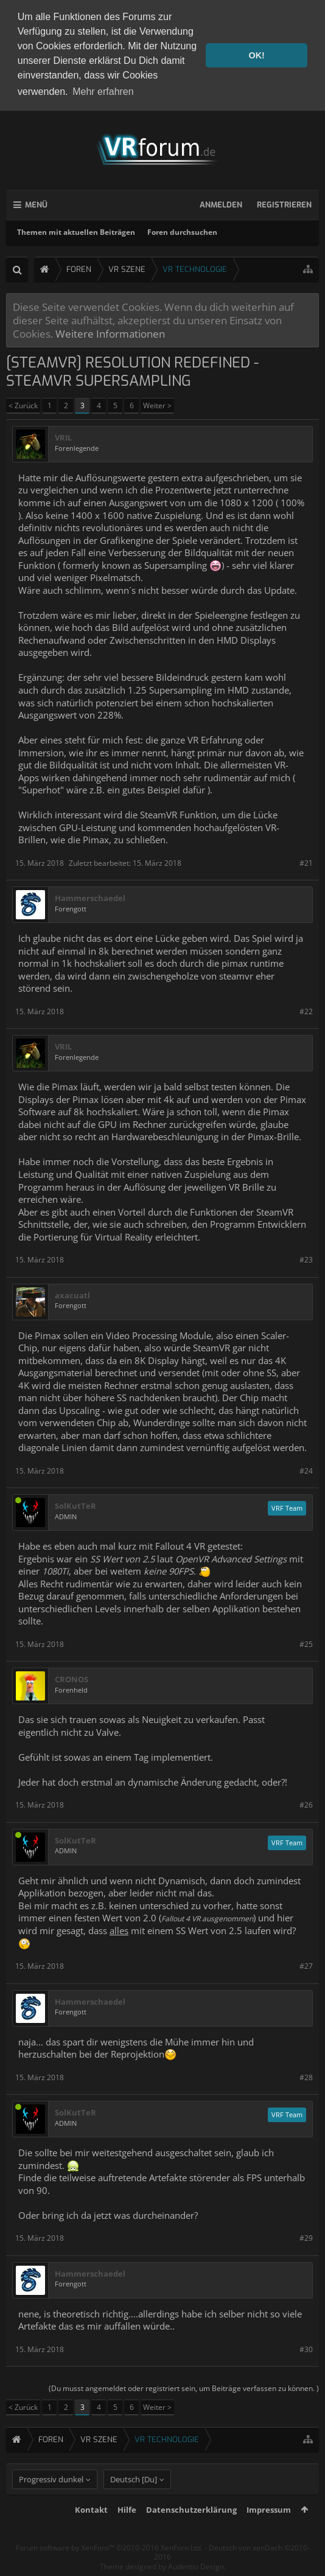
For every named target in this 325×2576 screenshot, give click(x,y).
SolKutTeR (75, 1504)
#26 (306, 1803)
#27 (306, 1964)
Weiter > (157, 403)
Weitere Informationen (110, 331)
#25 (306, 1641)
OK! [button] (256, 55)
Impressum (268, 2529)
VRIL (63, 435)
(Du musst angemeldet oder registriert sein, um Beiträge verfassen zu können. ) (184, 2386)
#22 (306, 1009)
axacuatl (72, 1293)
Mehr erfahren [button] (103, 91)
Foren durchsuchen (182, 230)
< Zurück (23, 403)
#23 (306, 1257)
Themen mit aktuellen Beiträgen (76, 230)
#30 (306, 2346)
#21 (306, 860)
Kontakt (91, 2529)
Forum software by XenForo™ (109, 2568)
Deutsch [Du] (133, 2499)
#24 (306, 1468)
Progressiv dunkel (51, 2499)
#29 (306, 2236)
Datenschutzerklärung (191, 2529)
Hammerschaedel (90, 896)
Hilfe (126, 2529)
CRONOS (71, 1678)
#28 (306, 2075)
